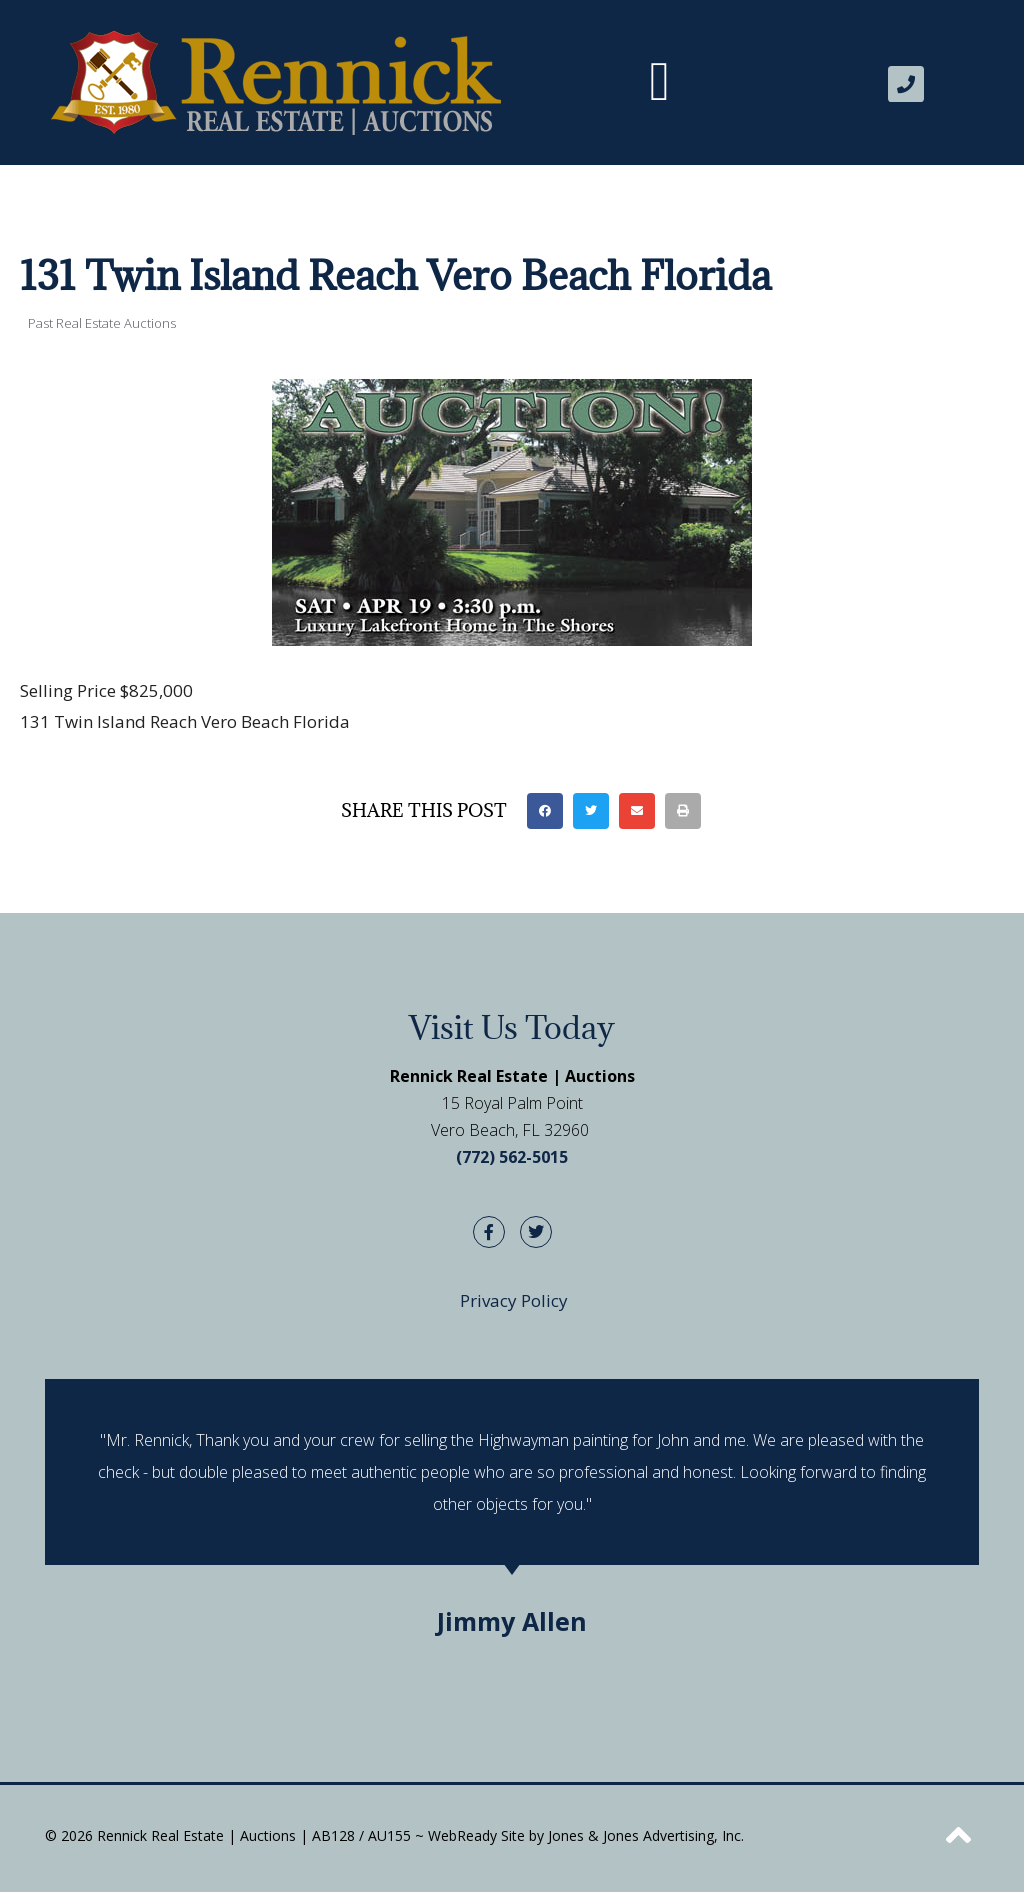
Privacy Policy (514, 1300)
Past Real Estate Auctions (102, 323)
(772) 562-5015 (512, 1157)
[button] (660, 81)
